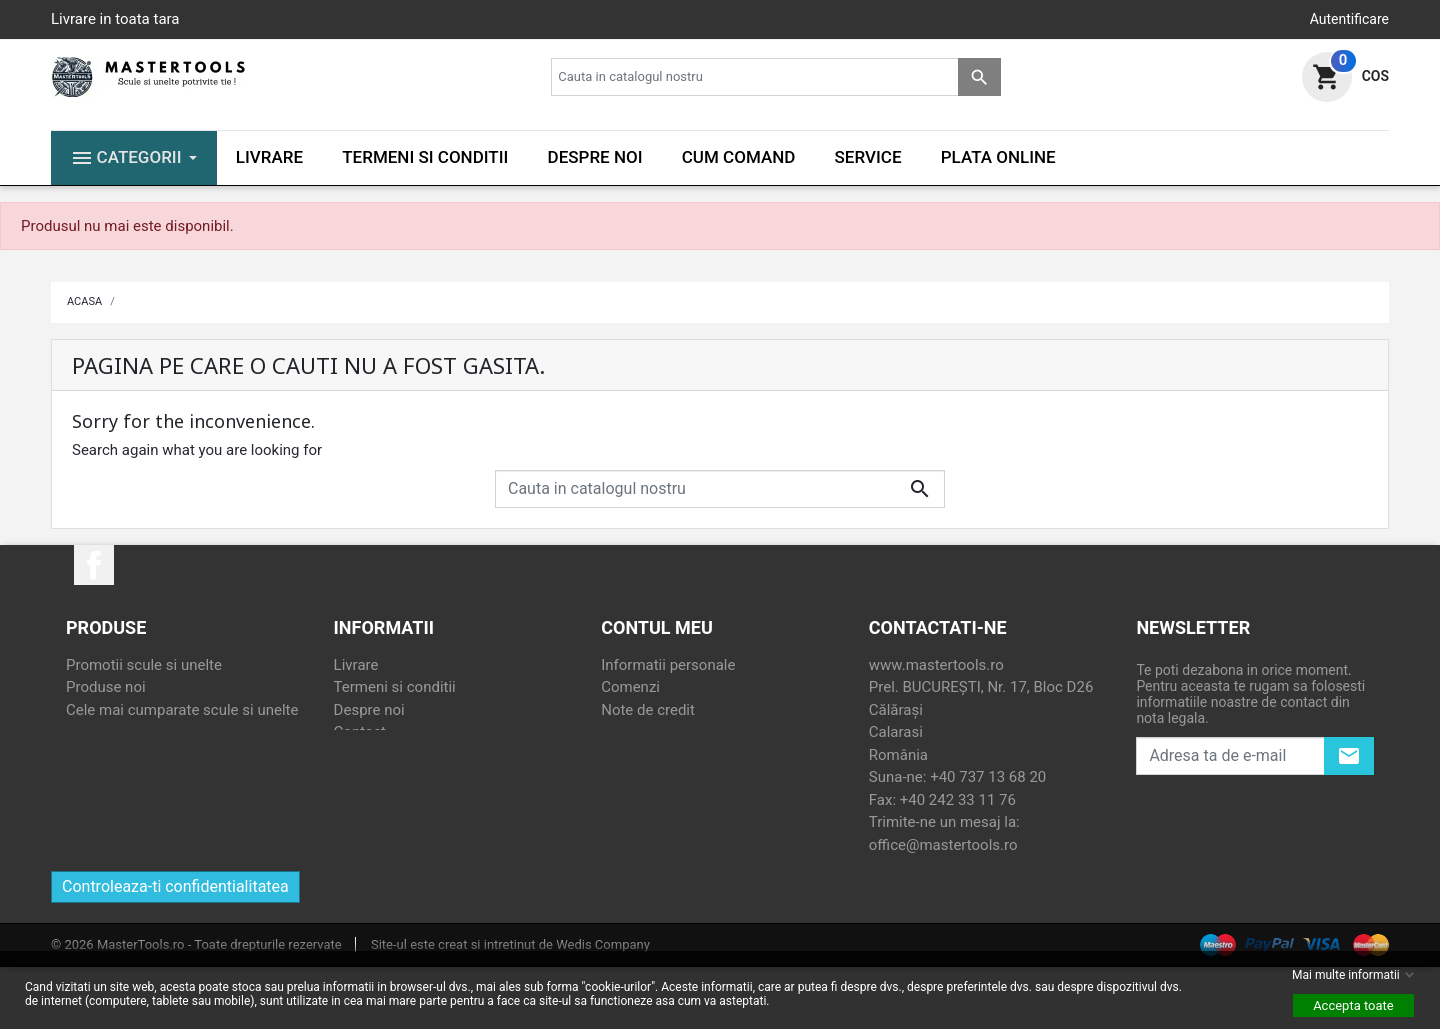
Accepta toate (1353, 1005)
